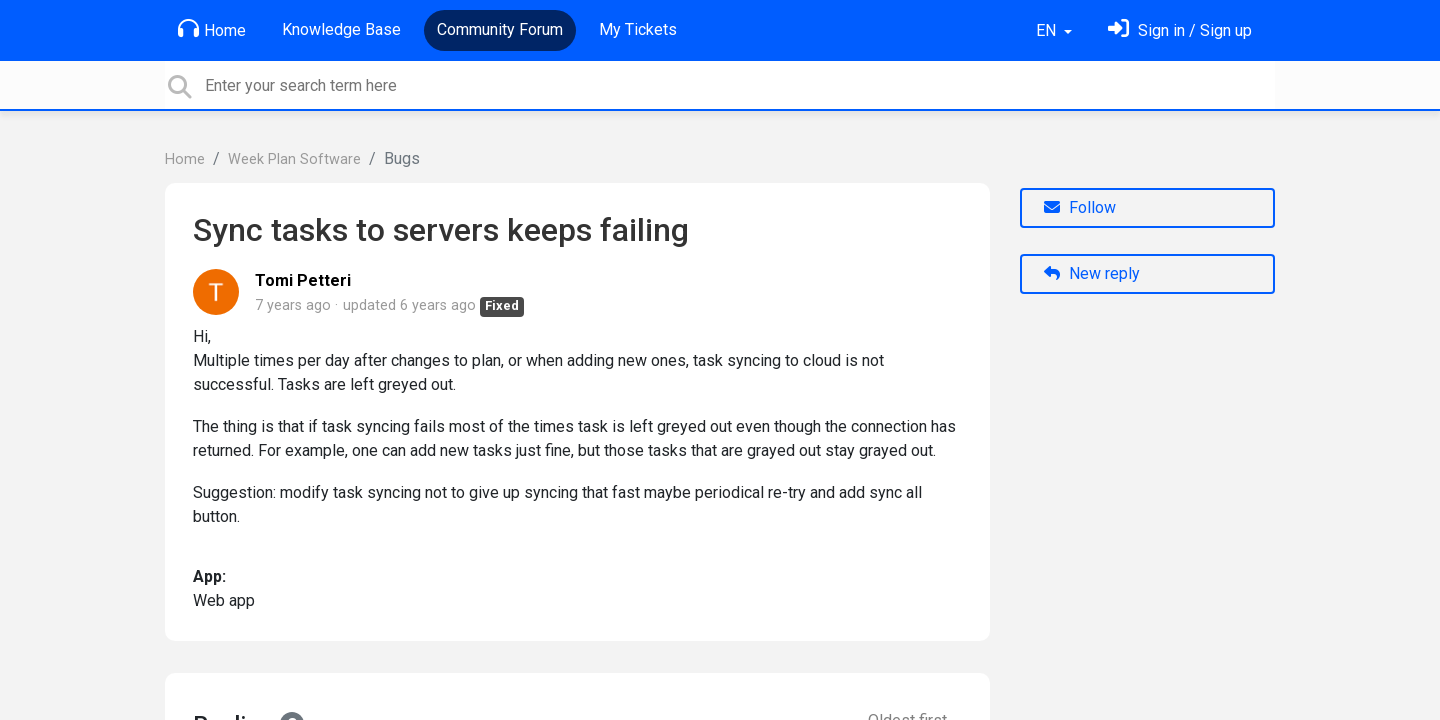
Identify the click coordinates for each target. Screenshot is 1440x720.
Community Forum (500, 29)
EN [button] (1048, 30)
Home (212, 29)
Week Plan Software (294, 159)
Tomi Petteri (303, 280)
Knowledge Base (341, 29)
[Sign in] (1180, 30)
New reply (1092, 273)
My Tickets (638, 29)
